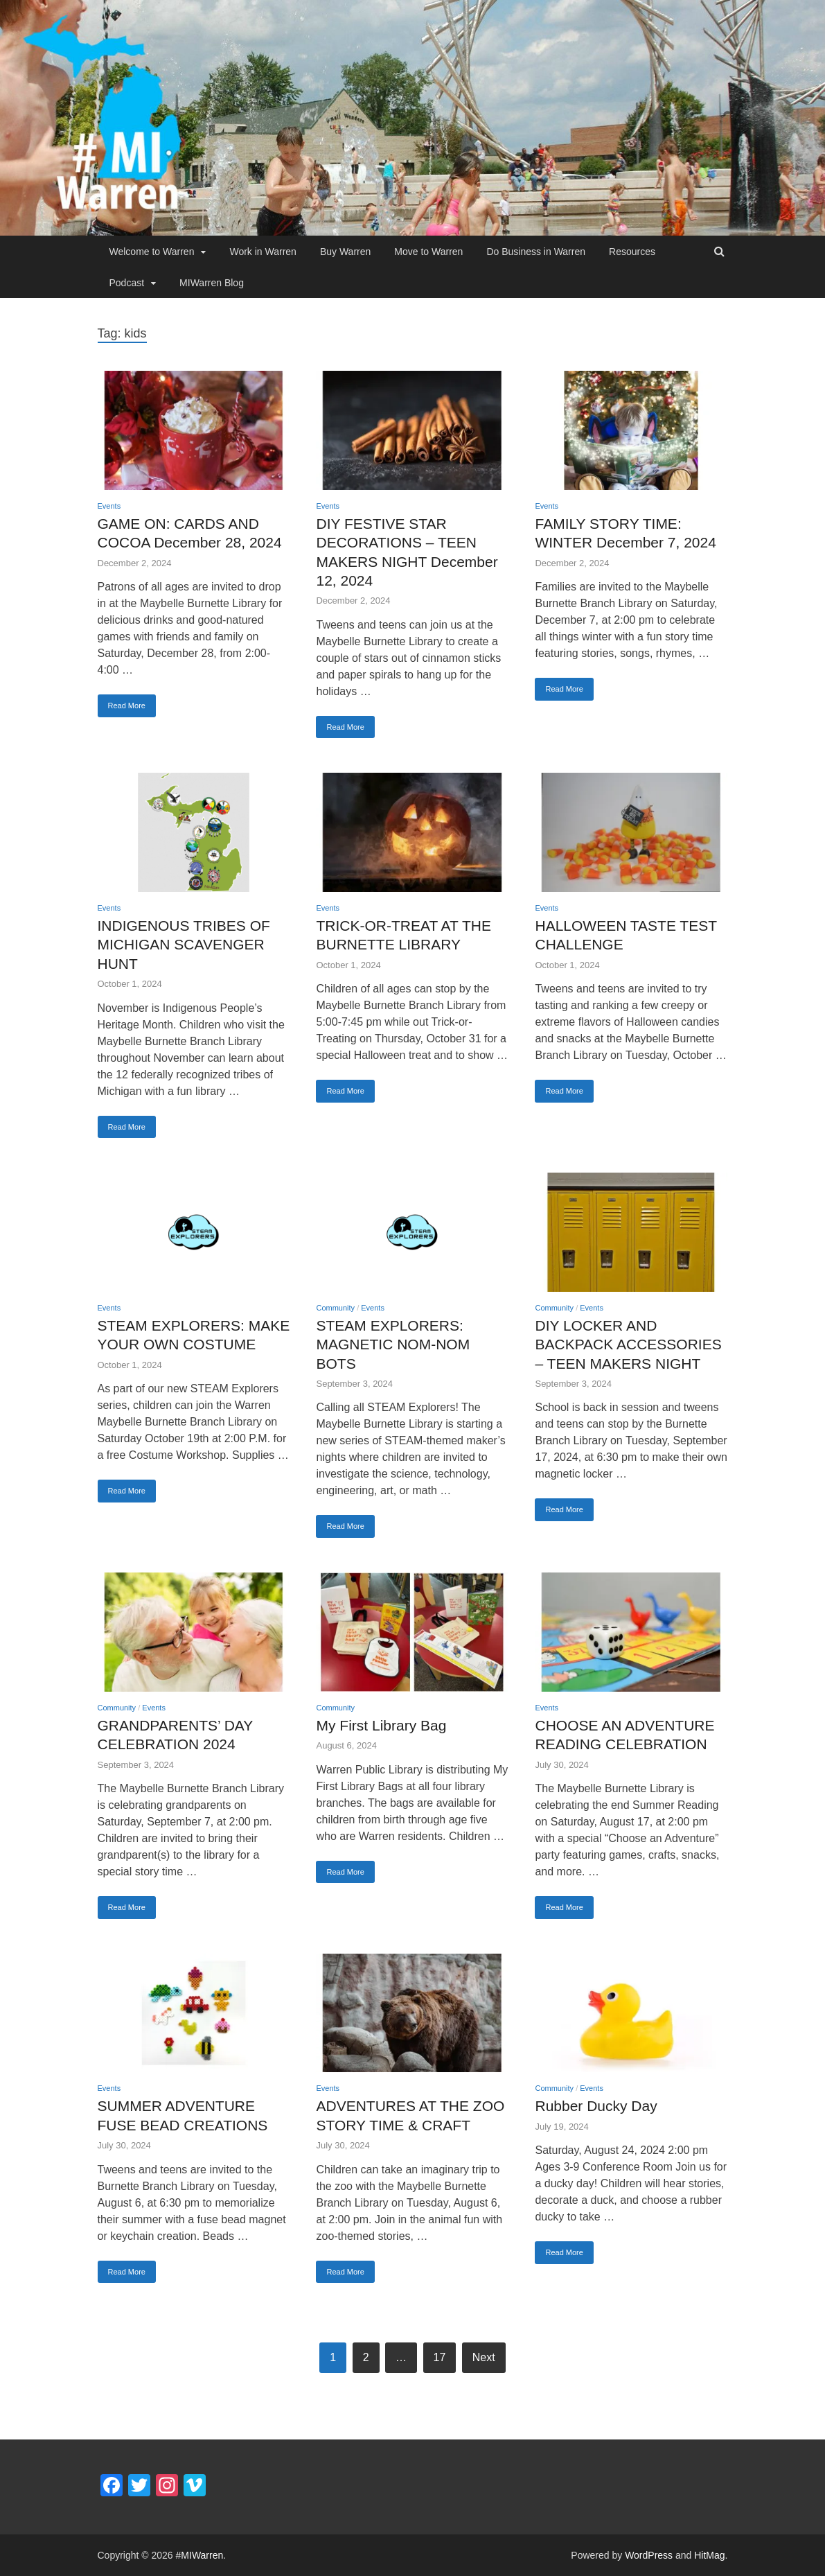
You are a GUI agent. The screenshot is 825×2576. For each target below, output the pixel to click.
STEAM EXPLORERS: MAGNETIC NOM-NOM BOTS (393, 1344)
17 (440, 2357)
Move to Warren (428, 251)
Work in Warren (262, 251)
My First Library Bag (381, 1725)
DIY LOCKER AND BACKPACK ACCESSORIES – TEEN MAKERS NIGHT (628, 1344)
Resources (632, 251)
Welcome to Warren (152, 251)
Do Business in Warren (535, 251)
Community (335, 1308)
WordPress (649, 2555)
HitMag (709, 2555)
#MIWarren (200, 2555)
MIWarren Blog (211, 282)
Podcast (127, 282)
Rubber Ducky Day (596, 2106)
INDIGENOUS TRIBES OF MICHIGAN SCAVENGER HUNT (184, 945)
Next (483, 2357)
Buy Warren (345, 251)
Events (109, 506)
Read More (126, 705)
